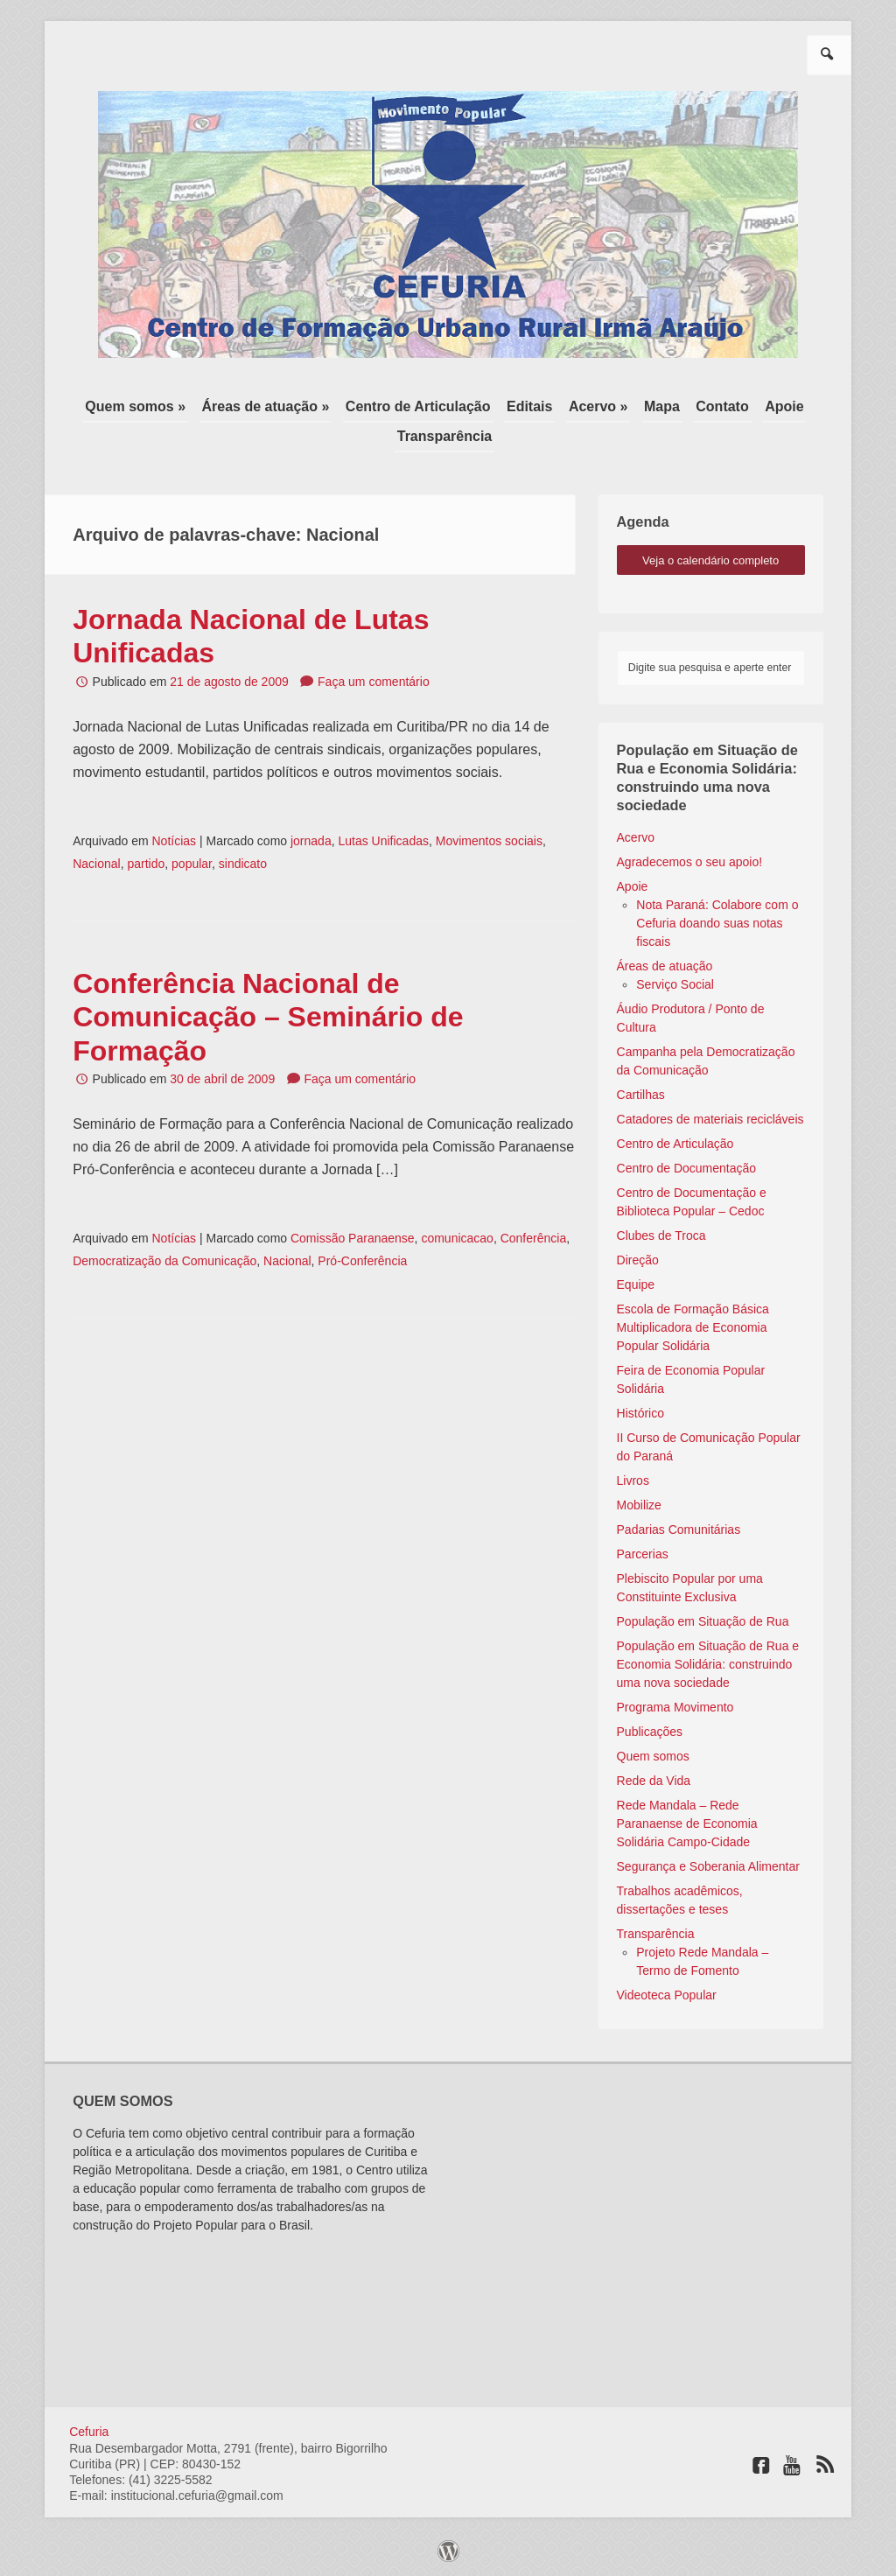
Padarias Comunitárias (679, 1529)
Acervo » (598, 406)
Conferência (533, 1238)
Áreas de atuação (665, 966)
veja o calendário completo (710, 560)
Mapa (662, 406)
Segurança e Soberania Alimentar (708, 1866)
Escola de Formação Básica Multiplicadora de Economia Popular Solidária (693, 1327)
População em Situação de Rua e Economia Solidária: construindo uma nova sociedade (708, 1664)
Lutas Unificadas (383, 841)
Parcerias (642, 1554)
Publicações (650, 1732)
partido (145, 864)
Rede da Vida (654, 1781)
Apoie (784, 406)
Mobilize (639, 1505)
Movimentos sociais (489, 841)
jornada (311, 841)
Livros (633, 1481)
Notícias (173, 841)
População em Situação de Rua (703, 1621)
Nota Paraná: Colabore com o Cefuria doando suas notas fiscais (717, 923)
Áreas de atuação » (266, 406)
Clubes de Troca (661, 1235)
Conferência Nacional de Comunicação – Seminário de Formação (268, 1017)
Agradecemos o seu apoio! (690, 862)
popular (192, 864)
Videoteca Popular (667, 1995)
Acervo (636, 837)
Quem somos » (135, 406)
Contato (722, 406)
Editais (529, 406)
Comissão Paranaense (352, 1238)
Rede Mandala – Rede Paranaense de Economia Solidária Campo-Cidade (687, 1823)
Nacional (96, 864)
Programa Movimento (675, 1707)
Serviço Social (675, 984)
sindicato (243, 864)
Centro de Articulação (418, 406)
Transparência (445, 436)
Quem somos (653, 1756)
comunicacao (457, 1238)
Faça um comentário (374, 682)
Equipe (636, 1285)
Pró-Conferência (362, 1261)
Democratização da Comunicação (164, 1261)
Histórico (640, 1413)
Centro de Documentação (687, 1168)
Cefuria (88, 2432)
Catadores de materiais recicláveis (710, 1119)
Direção (638, 1260)
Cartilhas (641, 1095)
